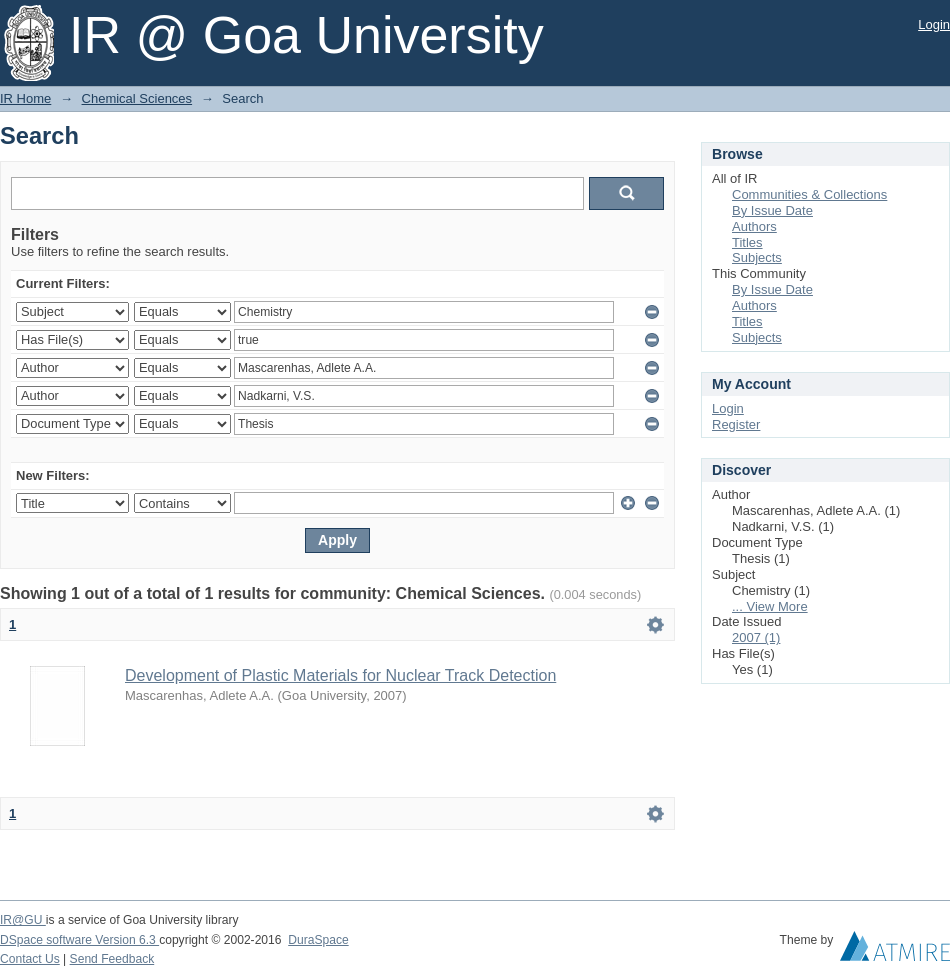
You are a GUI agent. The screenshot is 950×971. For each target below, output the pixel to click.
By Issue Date (772, 210)
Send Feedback (112, 959)
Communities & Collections (809, 194)
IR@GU (23, 920)
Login (934, 24)
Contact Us (30, 959)
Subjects (757, 257)
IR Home (25, 98)
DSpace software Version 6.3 (79, 940)
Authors (754, 226)
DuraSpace (318, 940)
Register (736, 424)
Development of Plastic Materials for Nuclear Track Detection (340, 675)
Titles (747, 242)
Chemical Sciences (137, 98)
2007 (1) (756, 637)
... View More (770, 606)
